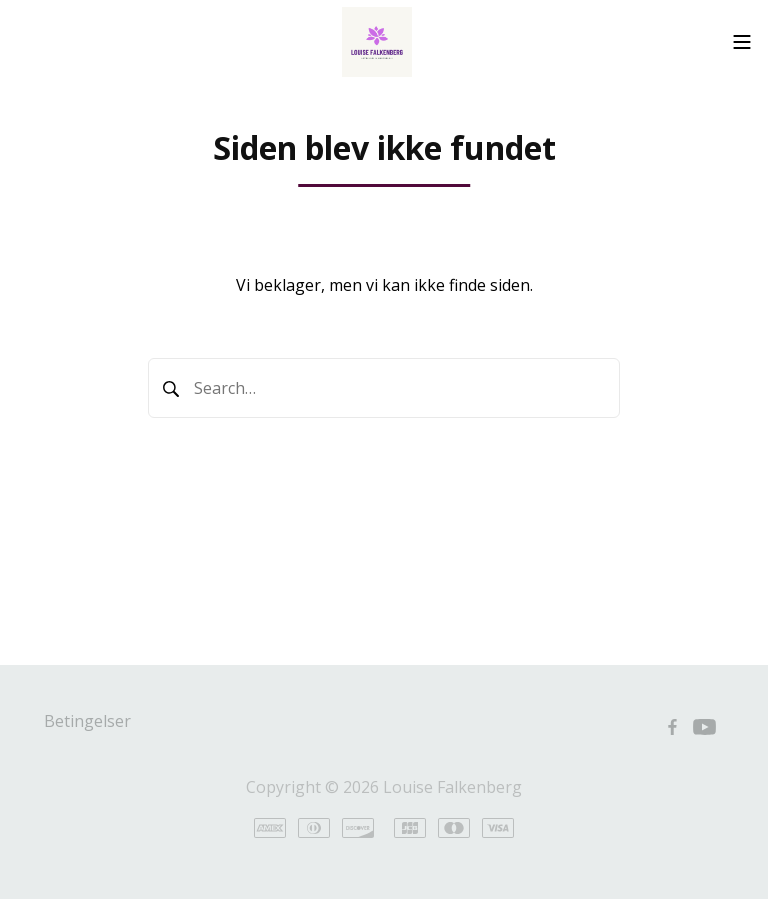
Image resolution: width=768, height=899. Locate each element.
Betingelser (87, 721)
